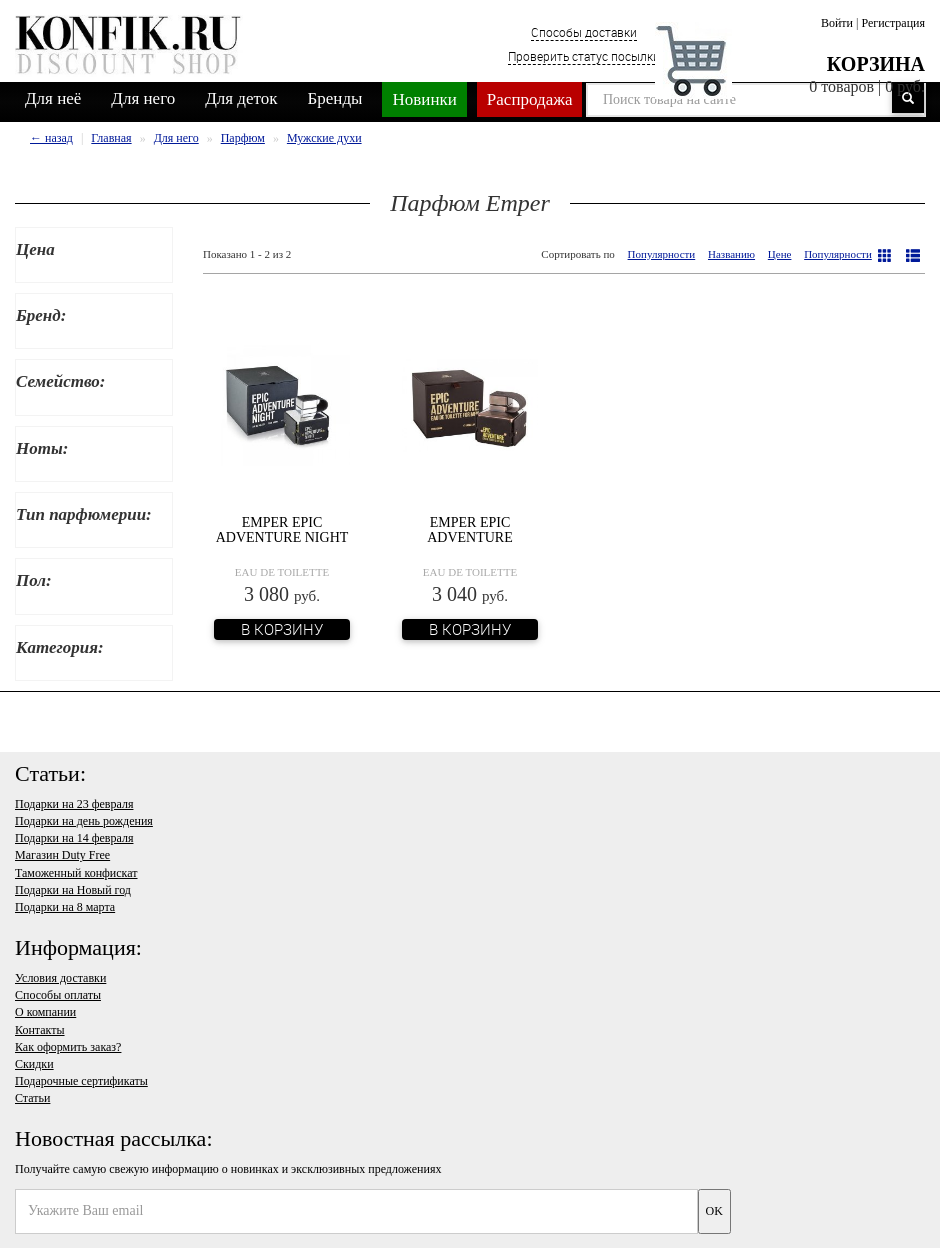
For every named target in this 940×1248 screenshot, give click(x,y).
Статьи (32, 1098)
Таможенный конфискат (76, 873)
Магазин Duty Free (62, 855)
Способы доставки (584, 32)
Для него (143, 98)
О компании (45, 1012)
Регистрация (893, 23)
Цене (780, 254)
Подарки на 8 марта (65, 907)
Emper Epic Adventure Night (282, 530)
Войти (837, 23)
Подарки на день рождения (84, 821)
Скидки (34, 1064)
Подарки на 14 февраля (74, 838)
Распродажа (530, 99)
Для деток (241, 98)
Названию (731, 254)
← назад (51, 138)
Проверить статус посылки (584, 56)
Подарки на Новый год (73, 890)
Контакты (40, 1030)
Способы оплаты (58, 995)
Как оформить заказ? (68, 1047)
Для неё (53, 98)
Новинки (424, 99)
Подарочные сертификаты (81, 1081)
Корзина (876, 64)
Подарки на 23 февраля (74, 804)
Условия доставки (60, 978)
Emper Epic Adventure (470, 530)
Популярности (662, 254)
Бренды (335, 98)
